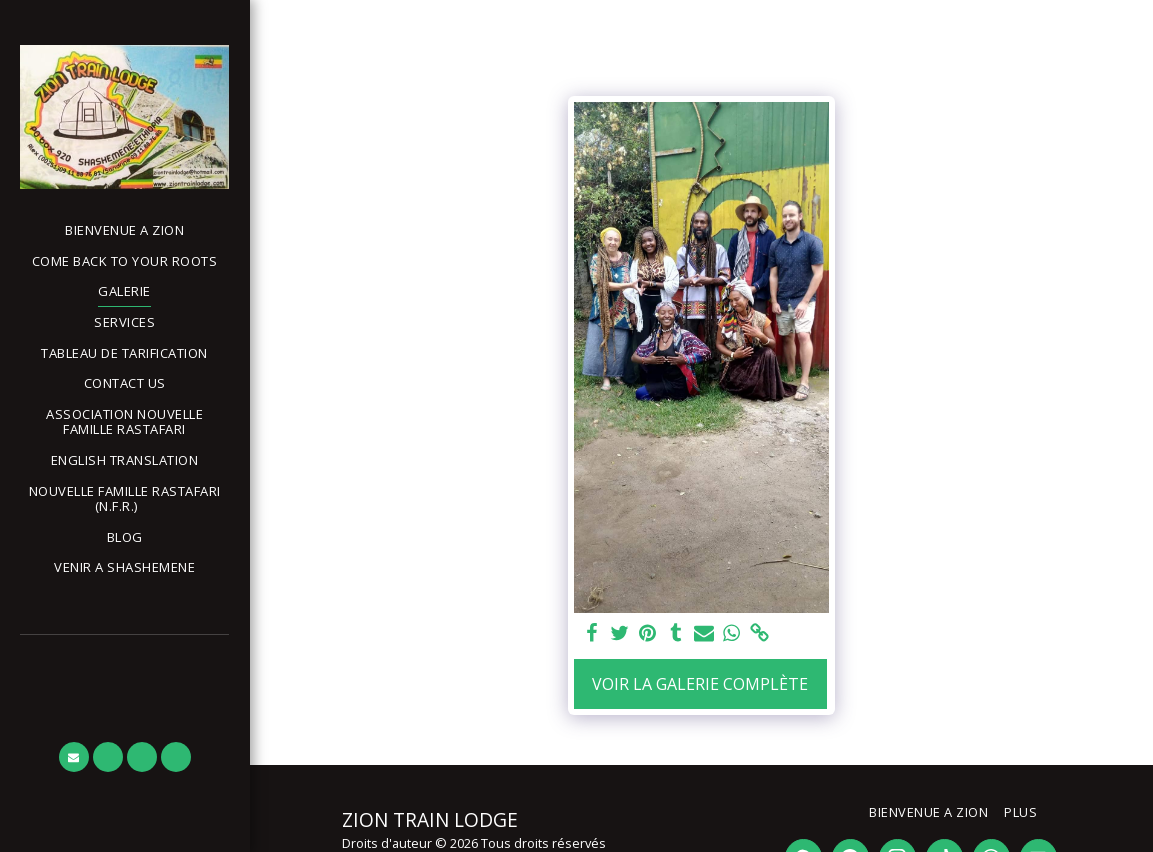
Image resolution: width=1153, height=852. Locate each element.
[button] (124, 499)
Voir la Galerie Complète (700, 684)
